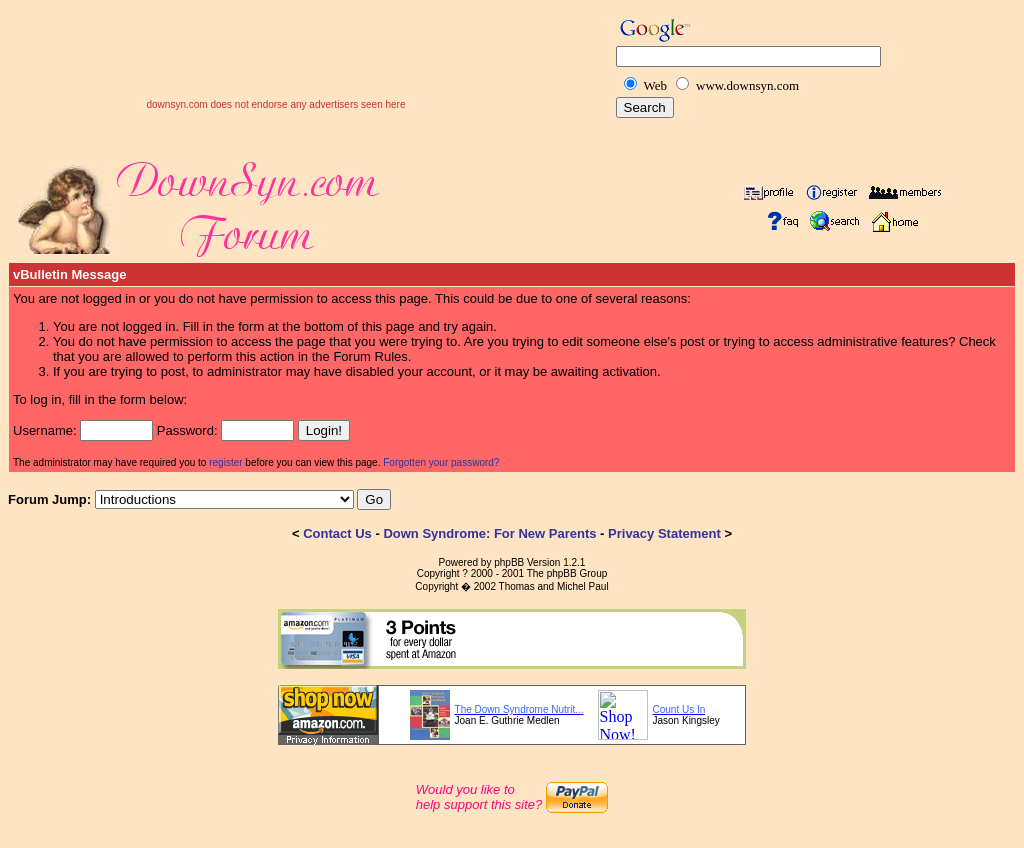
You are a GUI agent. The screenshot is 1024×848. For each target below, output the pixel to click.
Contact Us (337, 533)
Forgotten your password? (441, 462)
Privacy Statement (664, 533)
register (225, 462)
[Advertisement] (276, 69)
